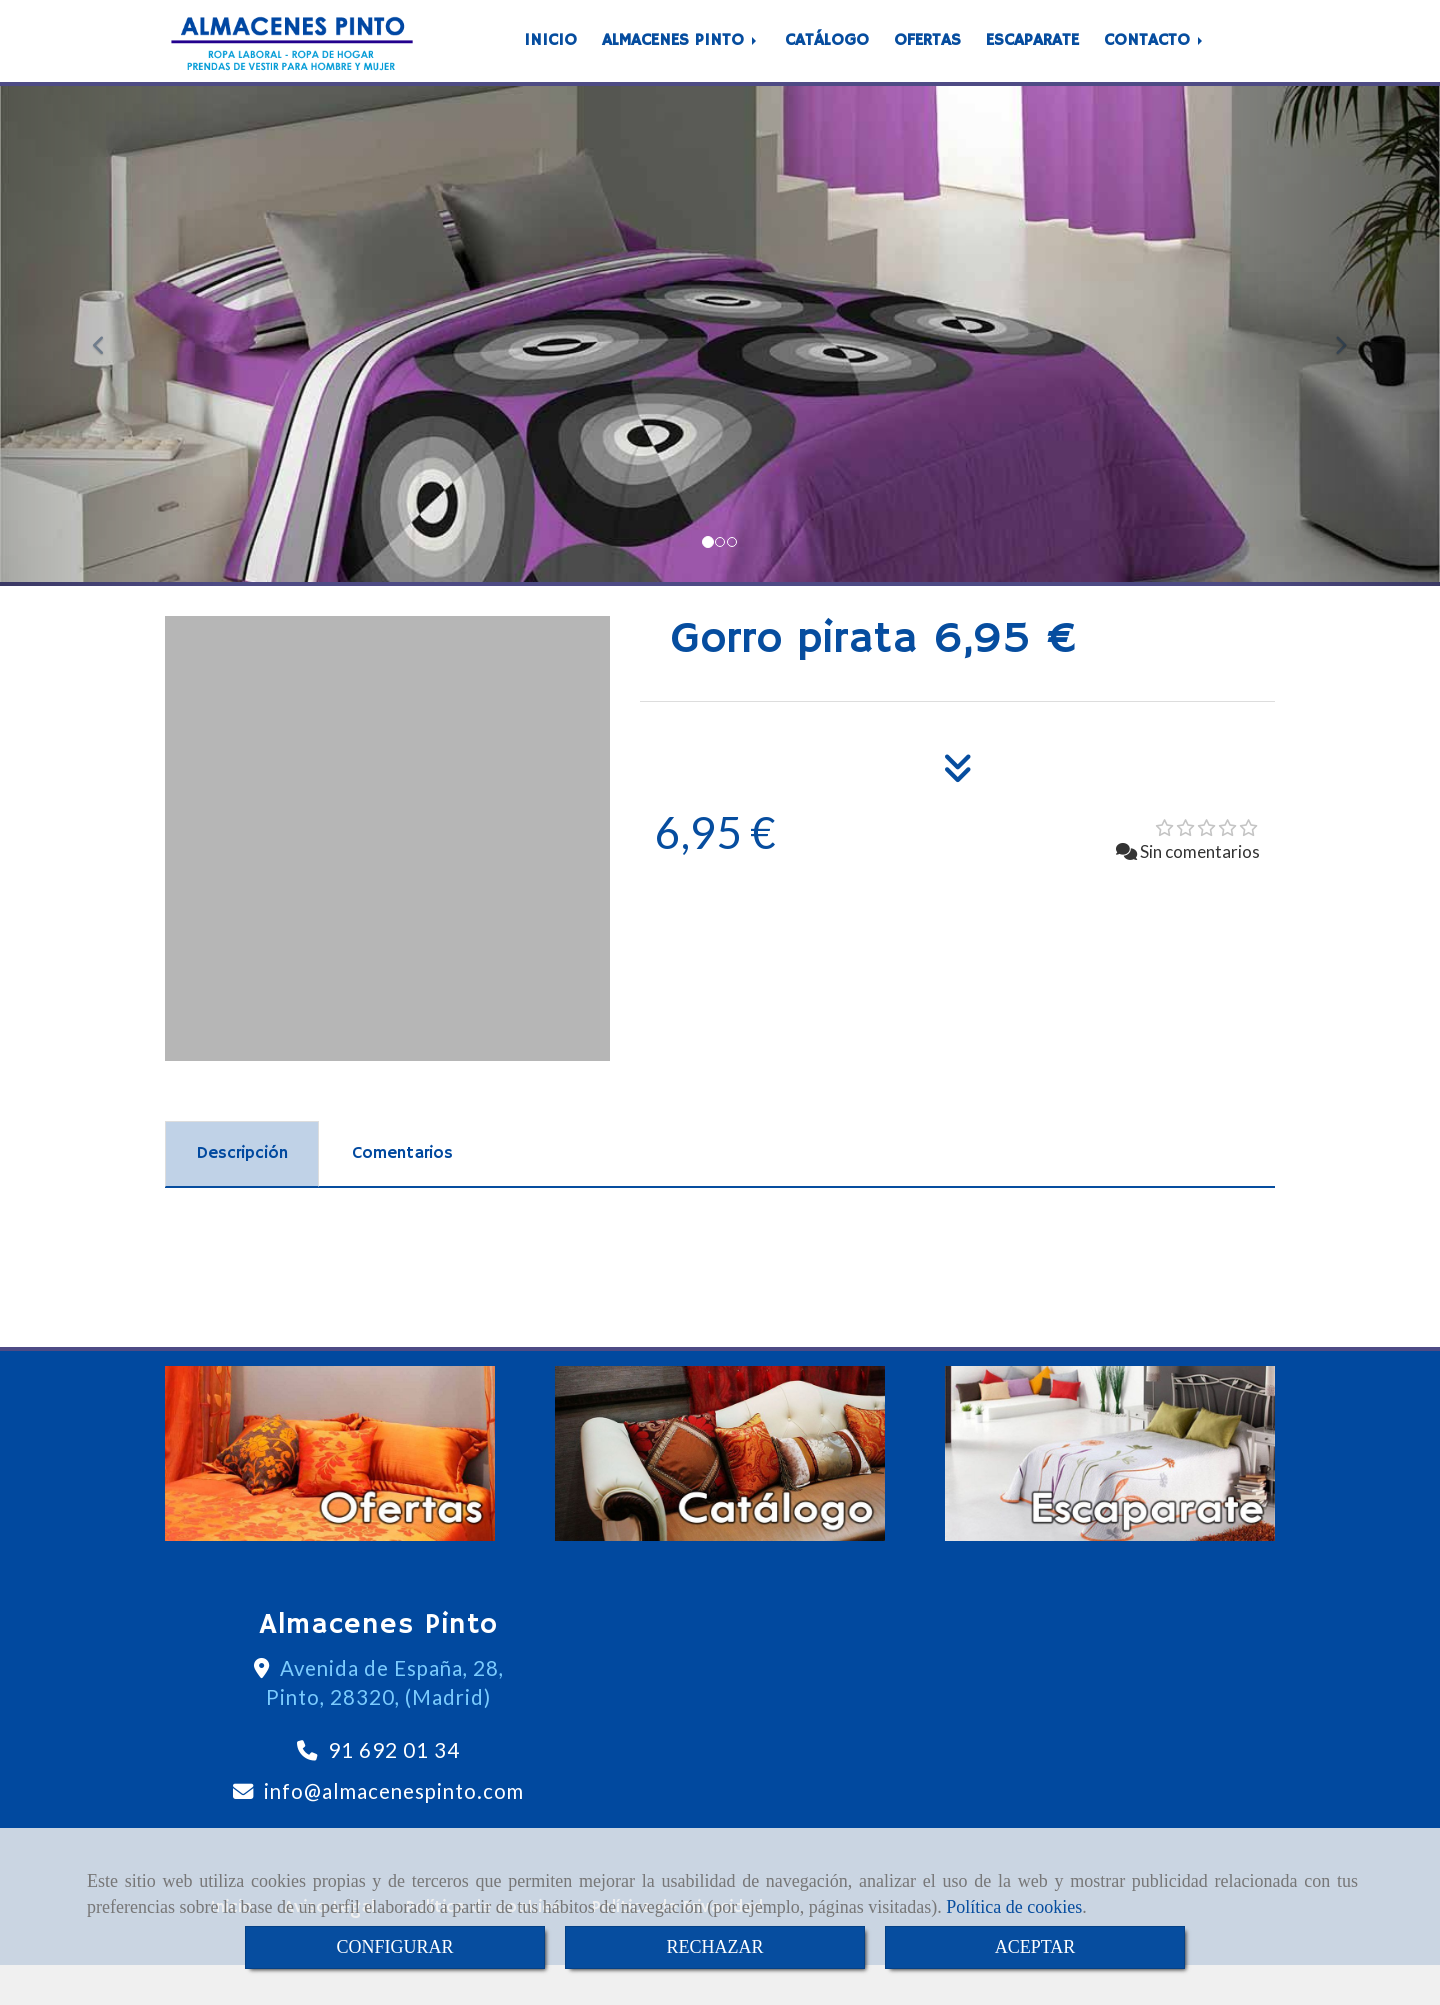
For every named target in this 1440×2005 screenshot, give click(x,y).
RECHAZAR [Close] (714, 1947)
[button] (108, 376)
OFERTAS (927, 60)
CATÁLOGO (827, 60)
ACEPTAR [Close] (1035, 1947)
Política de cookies (1014, 1907)
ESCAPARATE (1032, 60)
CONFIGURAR (394, 1947)
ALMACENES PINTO (681, 60)
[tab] (242, 1194)
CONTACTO (1155, 60)
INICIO (550, 60)
